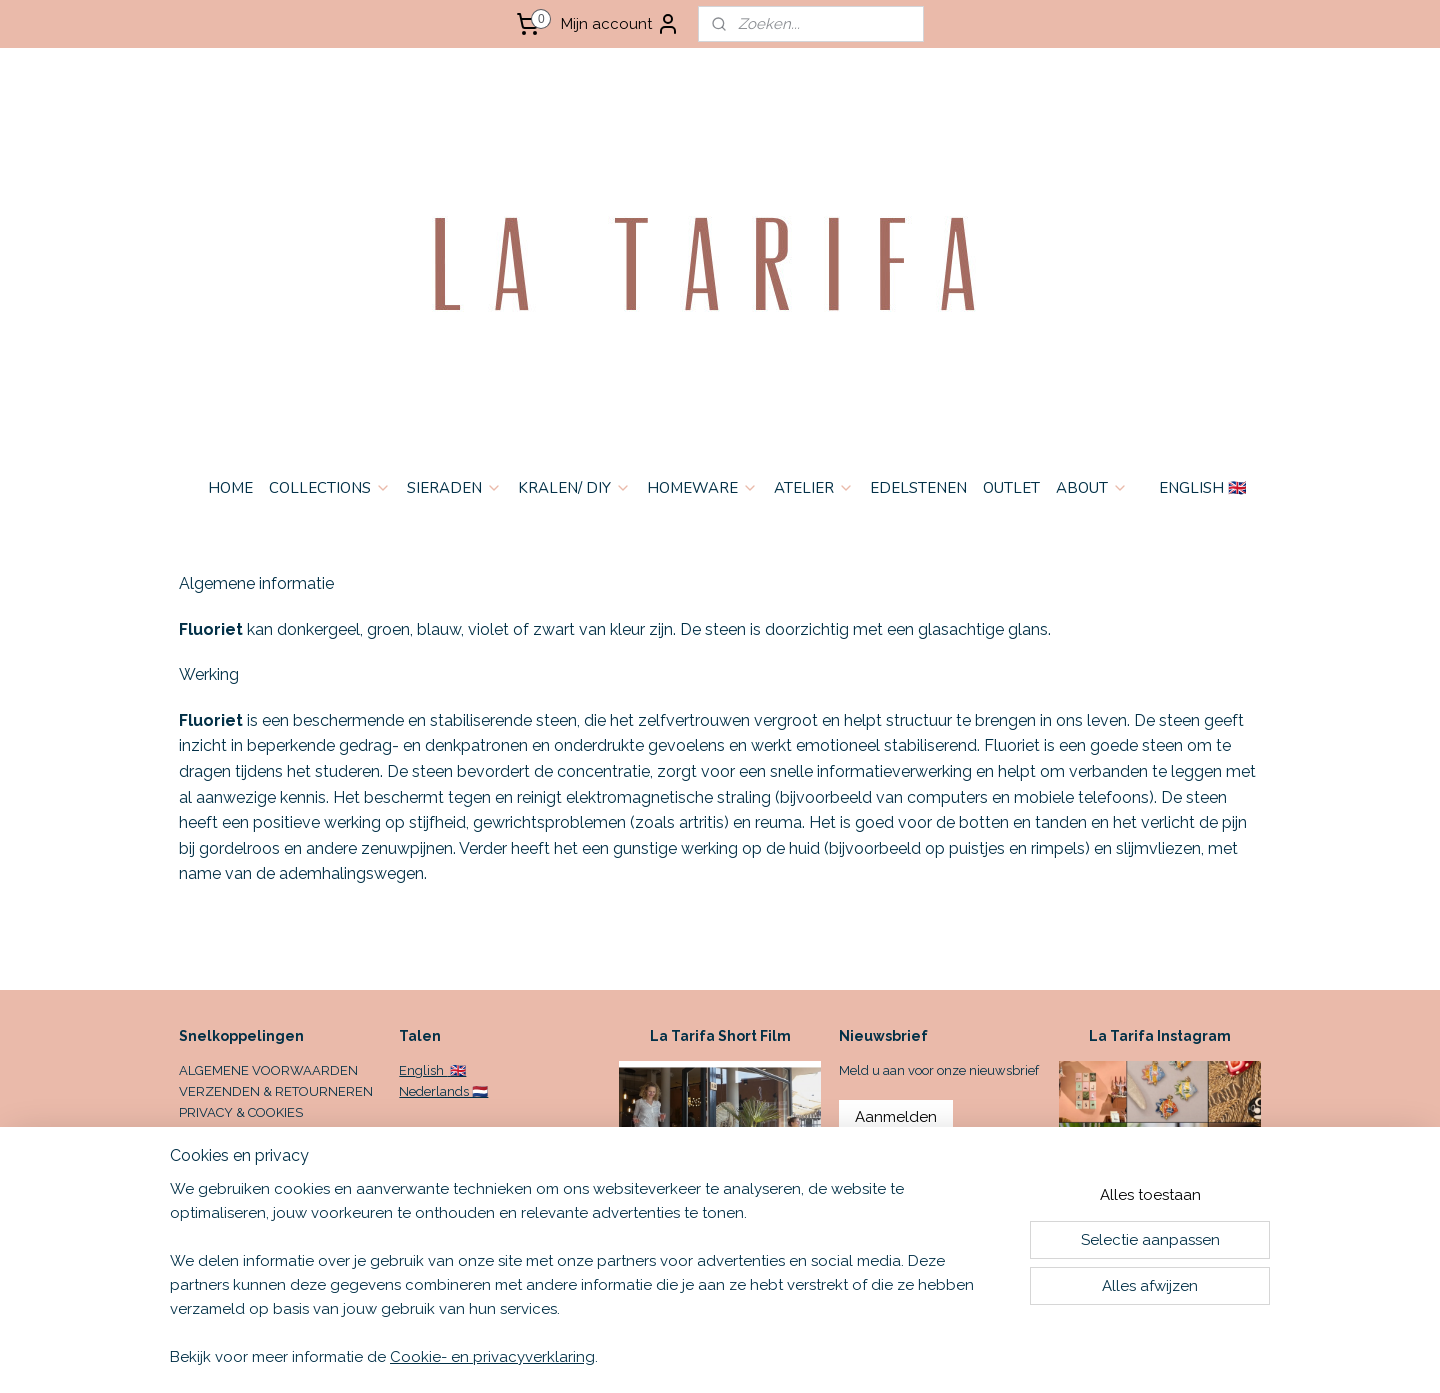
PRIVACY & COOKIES (241, 1112)
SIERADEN (454, 488)
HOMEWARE (702, 488)
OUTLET (1011, 488)
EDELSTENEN (918, 488)
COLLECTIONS (330, 488)
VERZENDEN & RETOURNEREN (276, 1091)
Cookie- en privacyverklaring (492, 1357)
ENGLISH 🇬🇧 (1203, 488)
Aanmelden (896, 1117)
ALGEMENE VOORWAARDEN (268, 1070)
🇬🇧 (456, 1070)
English (423, 1070)
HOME (230, 488)
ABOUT (1092, 488)
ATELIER (814, 488)
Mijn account (620, 24)
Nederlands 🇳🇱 (443, 1091)
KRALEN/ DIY (574, 488)
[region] (588, 1285)
